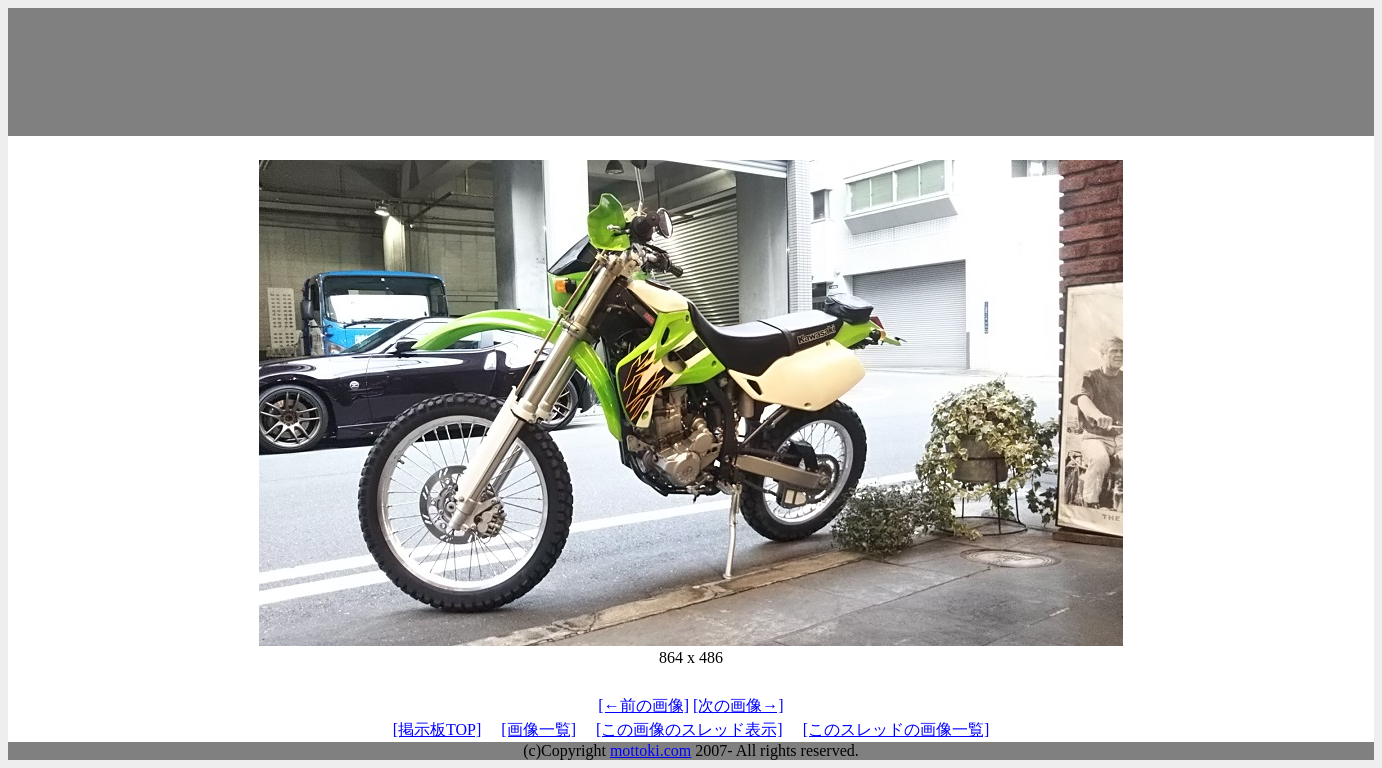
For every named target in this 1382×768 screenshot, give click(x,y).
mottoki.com (650, 750)
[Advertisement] (691, 72)
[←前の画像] (643, 705)
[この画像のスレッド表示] (689, 729)
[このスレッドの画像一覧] (896, 729)
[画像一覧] (538, 729)
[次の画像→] (738, 705)
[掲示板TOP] (437, 729)
